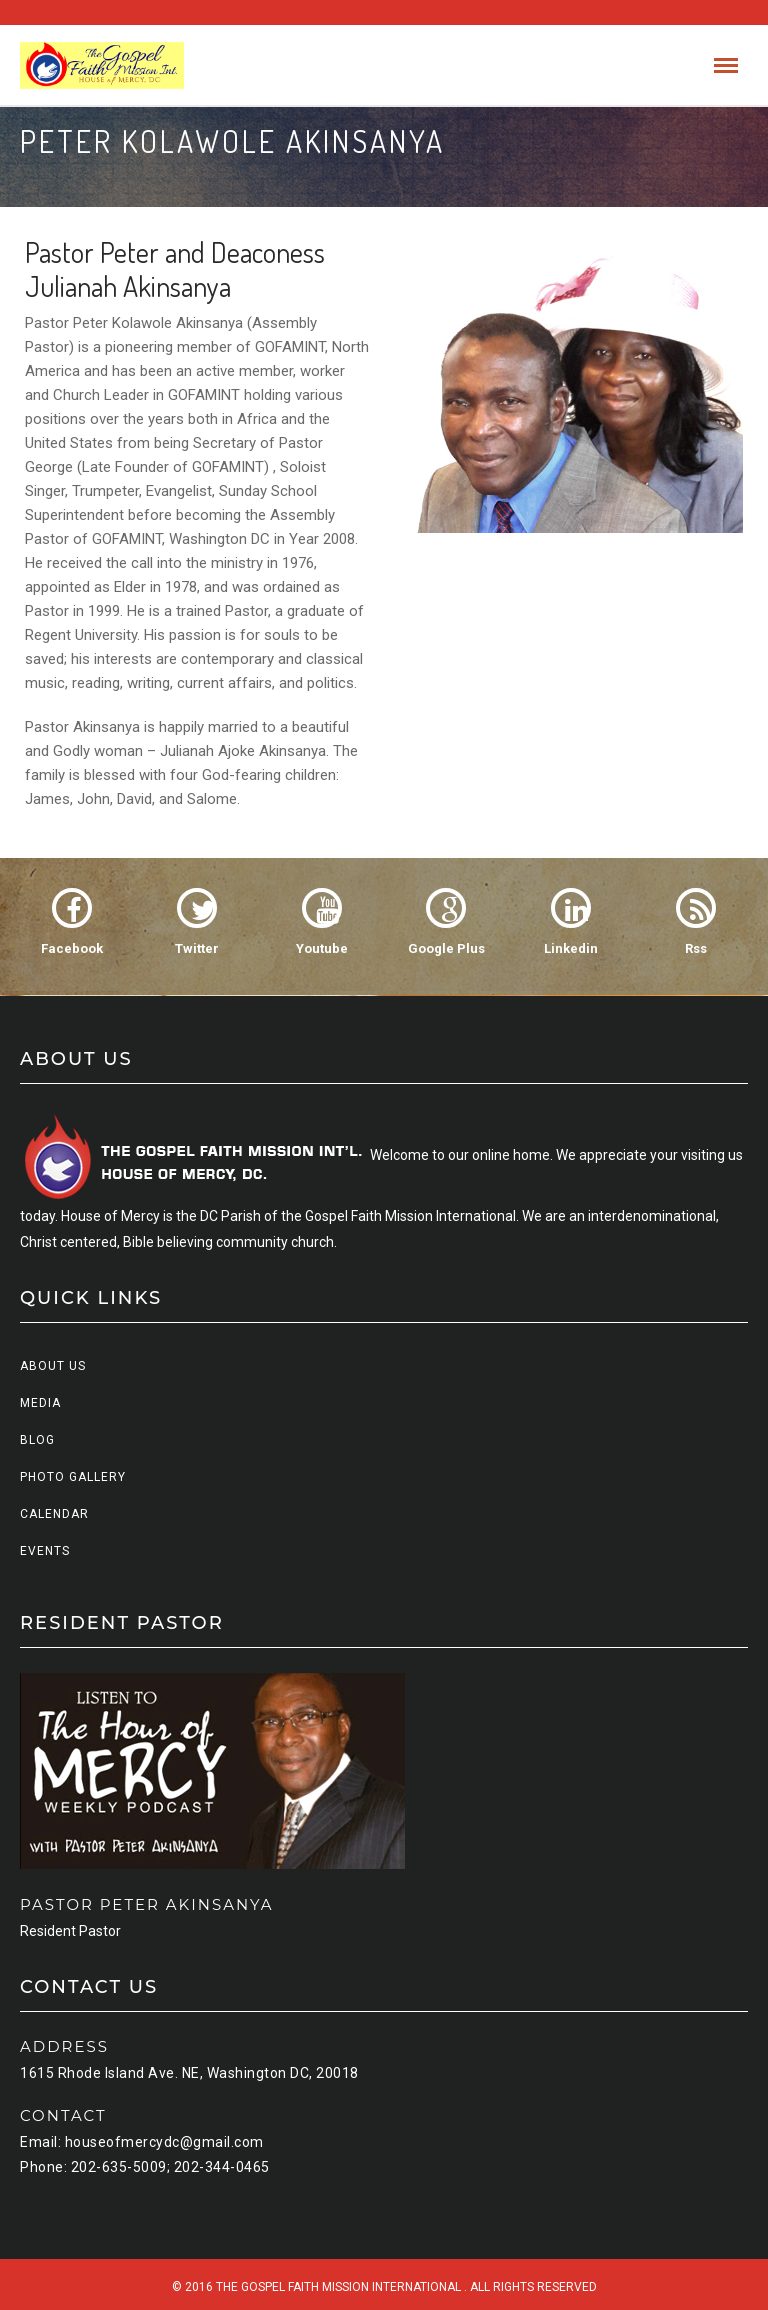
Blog (37, 1440)
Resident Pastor (70, 1931)
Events (45, 1551)
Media (40, 1403)
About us (53, 1366)
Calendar (54, 1514)
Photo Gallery (73, 1477)
